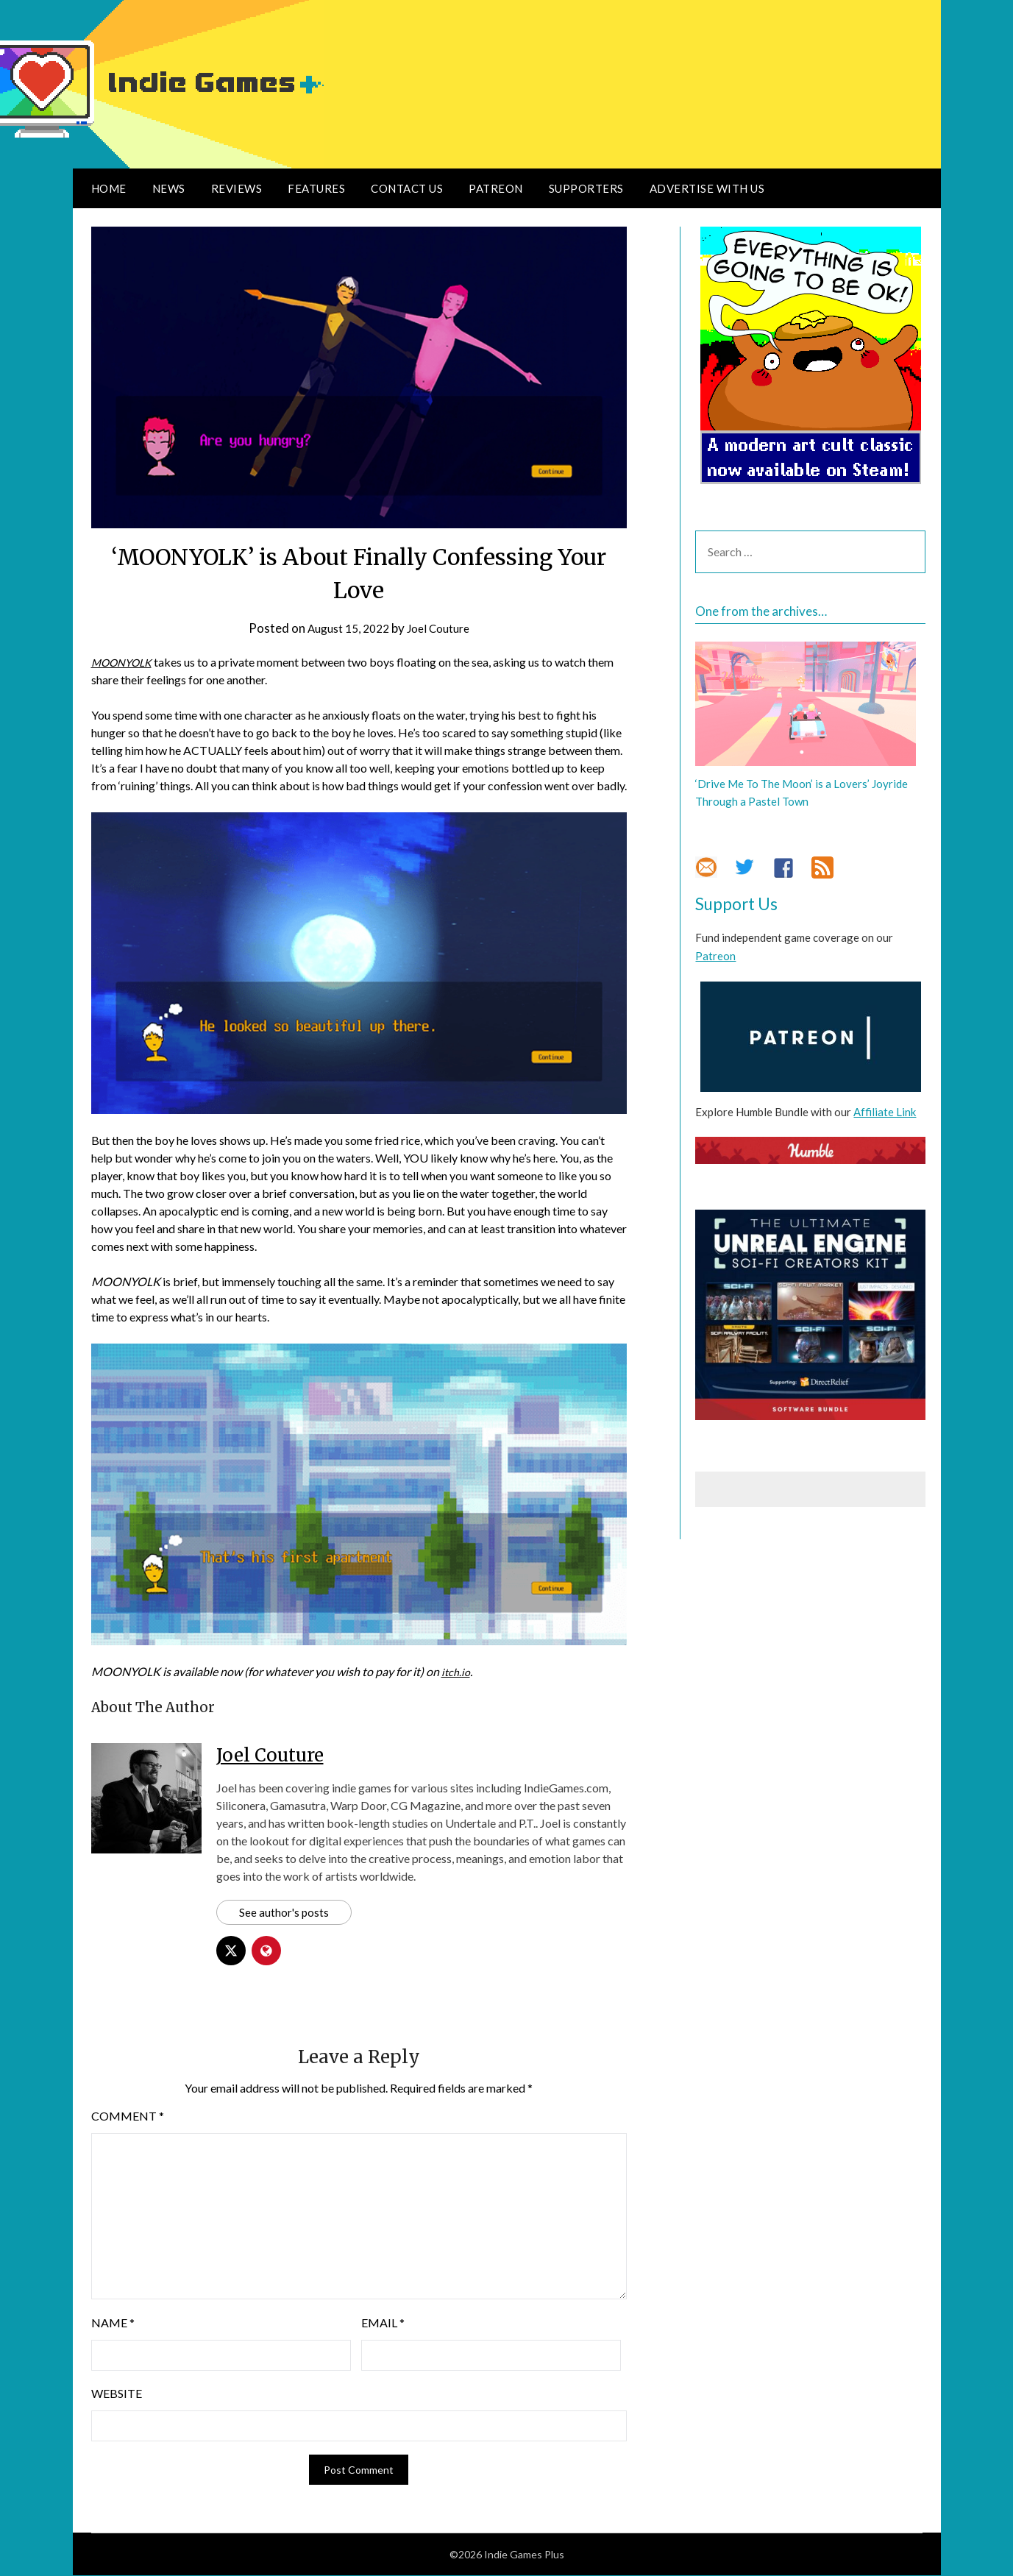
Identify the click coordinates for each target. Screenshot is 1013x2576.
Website (116, 2395)
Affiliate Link (884, 1111)
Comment (127, 2117)
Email (383, 2324)
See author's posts (284, 1913)
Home (109, 188)
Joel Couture (443, 628)
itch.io (456, 1671)
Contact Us (407, 188)
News (168, 188)
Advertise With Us (707, 188)
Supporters (586, 188)
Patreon (496, 188)
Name (113, 2324)
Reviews (237, 188)
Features (316, 188)
